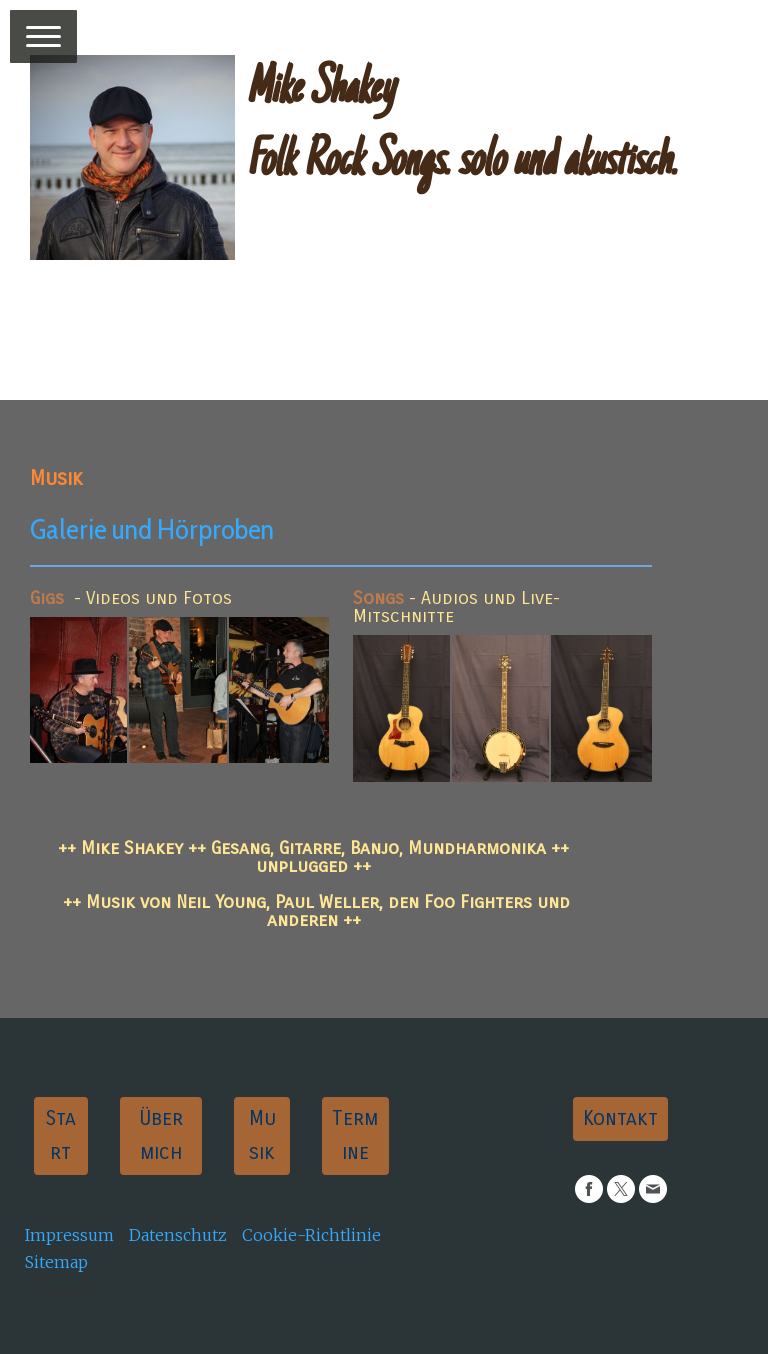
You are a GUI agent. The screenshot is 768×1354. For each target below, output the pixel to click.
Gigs (47, 598)
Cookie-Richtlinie (311, 1235)
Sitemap (56, 1262)
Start (61, 1135)
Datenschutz (178, 1235)
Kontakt (620, 1118)
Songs (378, 598)
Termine (355, 1135)
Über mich (161, 1135)
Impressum (69, 1235)
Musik (262, 1135)
